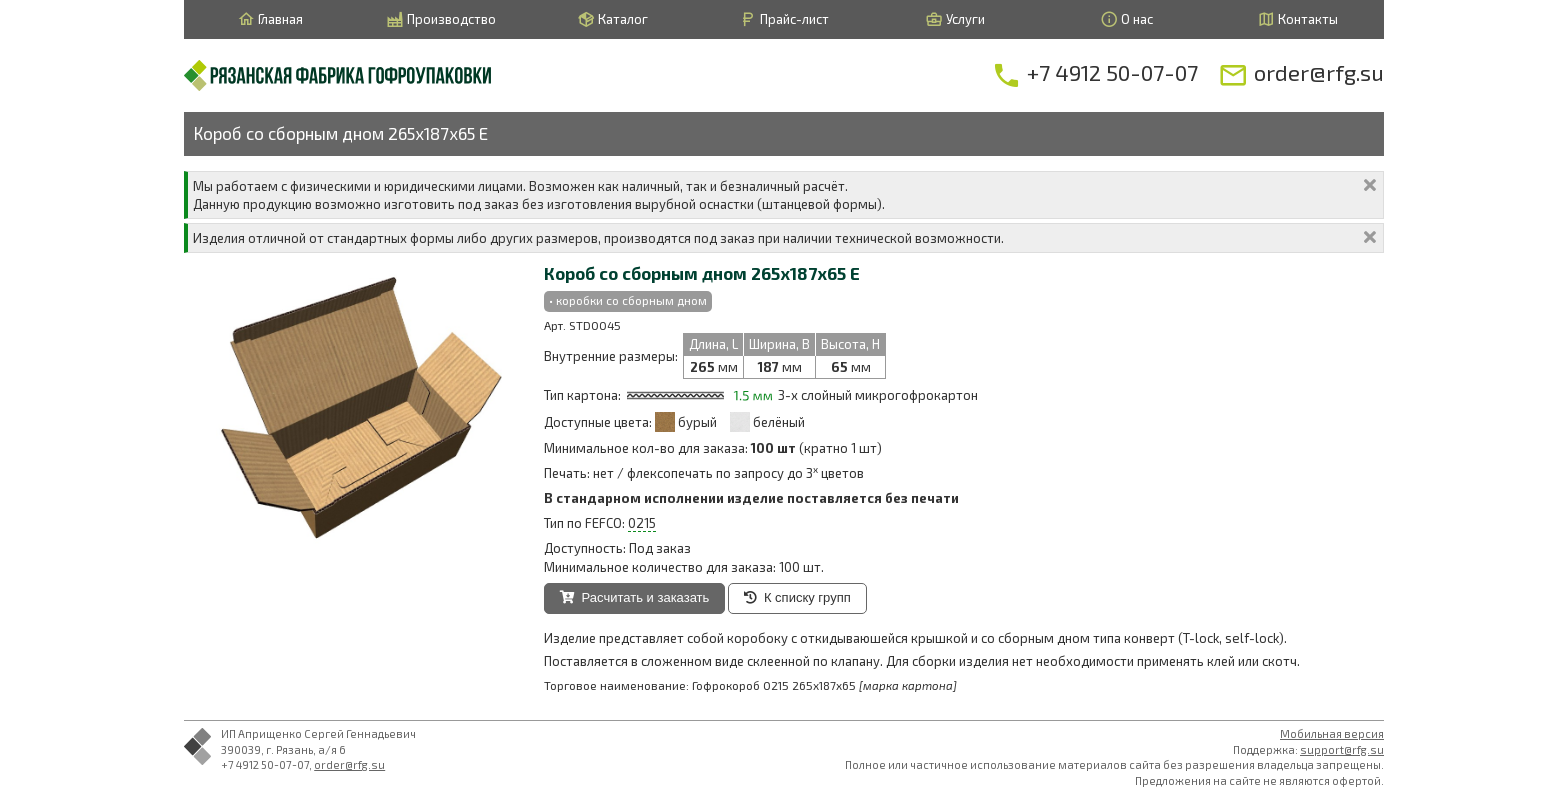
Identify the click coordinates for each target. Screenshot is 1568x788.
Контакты (1297, 20)
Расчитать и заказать (634, 597)
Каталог (612, 20)
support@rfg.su (1342, 749)
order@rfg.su (349, 764)
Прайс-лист (784, 20)
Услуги (955, 20)
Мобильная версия (1332, 733)
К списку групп (797, 597)
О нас (1126, 20)
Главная (270, 20)
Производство (441, 20)
